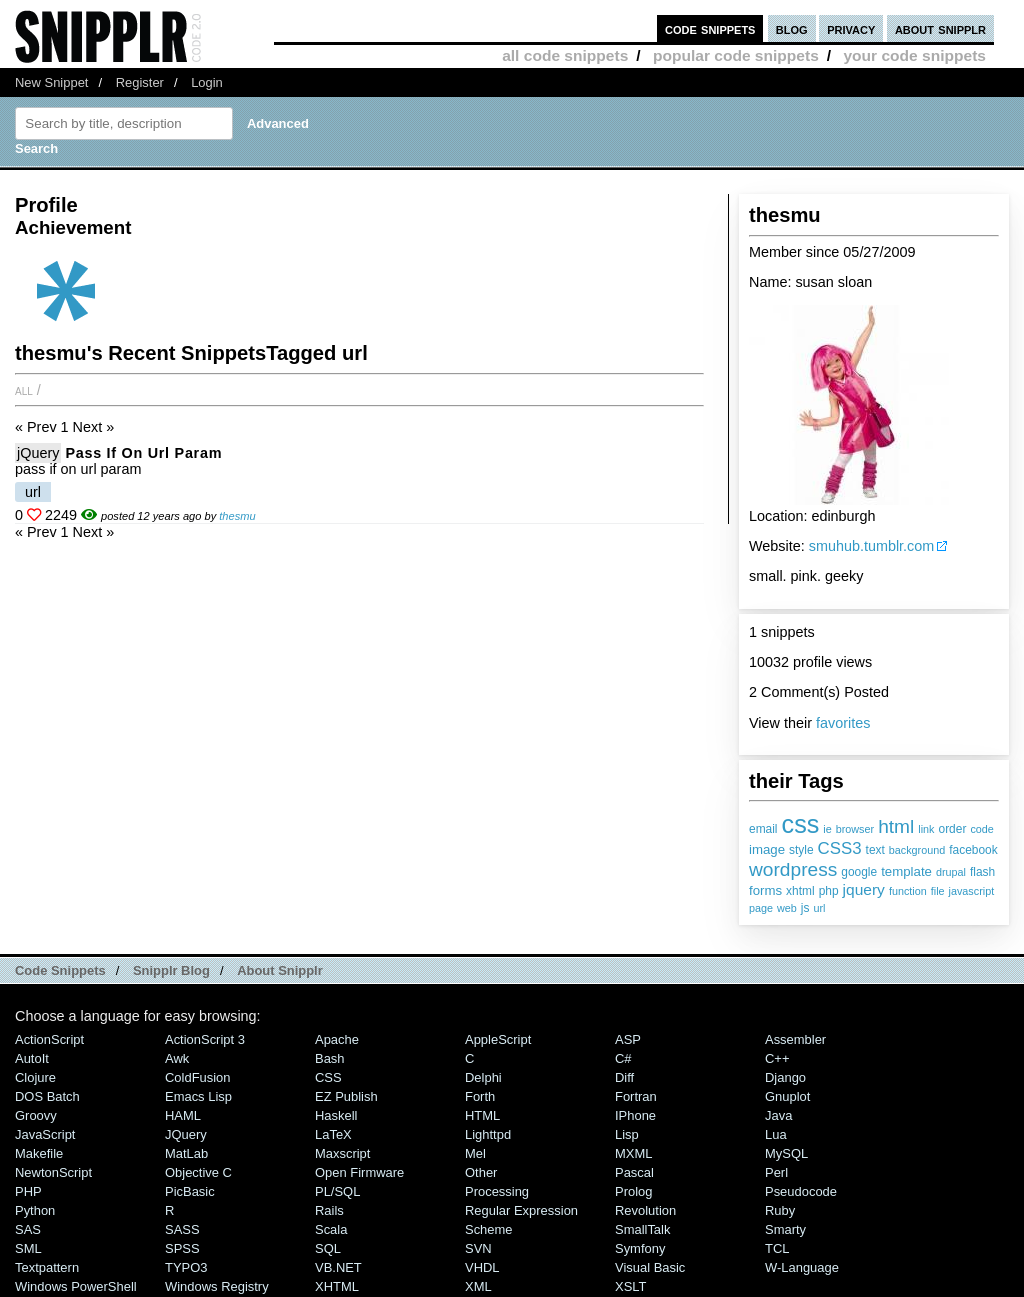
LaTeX (333, 1134)
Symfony (640, 1248)
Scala (331, 1229)
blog (792, 28)
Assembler (795, 1039)
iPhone (635, 1115)
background (917, 850)
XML (478, 1286)
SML (28, 1248)
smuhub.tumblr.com (872, 546)
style (801, 850)
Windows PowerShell (76, 1286)
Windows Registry (217, 1286)
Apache (337, 1039)
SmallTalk (642, 1229)
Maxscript (342, 1153)
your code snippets (914, 55)
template (906, 871)
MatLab (186, 1153)
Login (207, 82)
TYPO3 (186, 1267)
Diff (624, 1077)
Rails (329, 1210)
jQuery (38, 453)
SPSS (182, 1248)
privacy (851, 28)
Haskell (336, 1115)
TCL (777, 1248)
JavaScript (45, 1134)
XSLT (630, 1286)
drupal (951, 872)
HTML (482, 1115)
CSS (328, 1077)
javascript (972, 891)
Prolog (633, 1191)
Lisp (627, 1134)
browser (855, 829)
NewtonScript (53, 1172)
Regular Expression (521, 1210)
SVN (478, 1248)
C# (623, 1058)
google (859, 872)
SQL (328, 1248)
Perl (776, 1172)
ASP (628, 1039)
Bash (330, 1058)
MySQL (786, 1153)
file (938, 891)
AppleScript (498, 1039)
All (24, 390)
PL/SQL (337, 1191)
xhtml (800, 891)
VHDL (482, 1267)
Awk (177, 1058)
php (829, 891)
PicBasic (190, 1191)
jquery (864, 889)
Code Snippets (60, 970)
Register (140, 82)
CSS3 (840, 848)
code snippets (710, 28)
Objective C (198, 1172)
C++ (777, 1058)
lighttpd (488, 1134)
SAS (28, 1229)
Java (778, 1115)
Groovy (36, 1115)
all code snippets (565, 55)
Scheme (489, 1229)
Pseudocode (801, 1191)
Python (35, 1210)
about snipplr (940, 28)
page (761, 908)
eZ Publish (346, 1096)
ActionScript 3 (205, 1039)
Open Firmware (359, 1172)
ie (827, 829)
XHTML (337, 1286)
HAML (183, 1115)
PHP (28, 1191)
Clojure (35, 1077)
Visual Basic (650, 1267)
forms (765, 890)
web (787, 908)
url (819, 908)
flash (982, 872)
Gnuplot (787, 1096)
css (801, 824)
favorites (843, 723)
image (767, 849)
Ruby (780, 1210)
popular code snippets (736, 55)
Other (481, 1172)
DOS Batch (47, 1096)
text (875, 850)
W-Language (802, 1267)
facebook (973, 850)
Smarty (785, 1229)
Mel (475, 1153)
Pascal (634, 1172)
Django (785, 1077)
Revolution (645, 1210)
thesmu (237, 516)
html (896, 826)
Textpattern (47, 1267)
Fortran (636, 1096)
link (926, 829)
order (953, 829)
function (908, 891)
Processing (497, 1191)
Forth (480, 1096)
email (763, 829)
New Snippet (51, 82)
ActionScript (49, 1039)
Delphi (483, 1077)
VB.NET (338, 1267)
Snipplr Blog (171, 970)
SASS (182, 1229)
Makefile (39, 1153)
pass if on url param (143, 453)
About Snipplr (280, 970)
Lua (776, 1134)
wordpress (793, 869)
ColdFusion (198, 1077)
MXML (633, 1153)
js (805, 908)
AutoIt (32, 1058)
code (981, 829)
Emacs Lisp (198, 1096)
